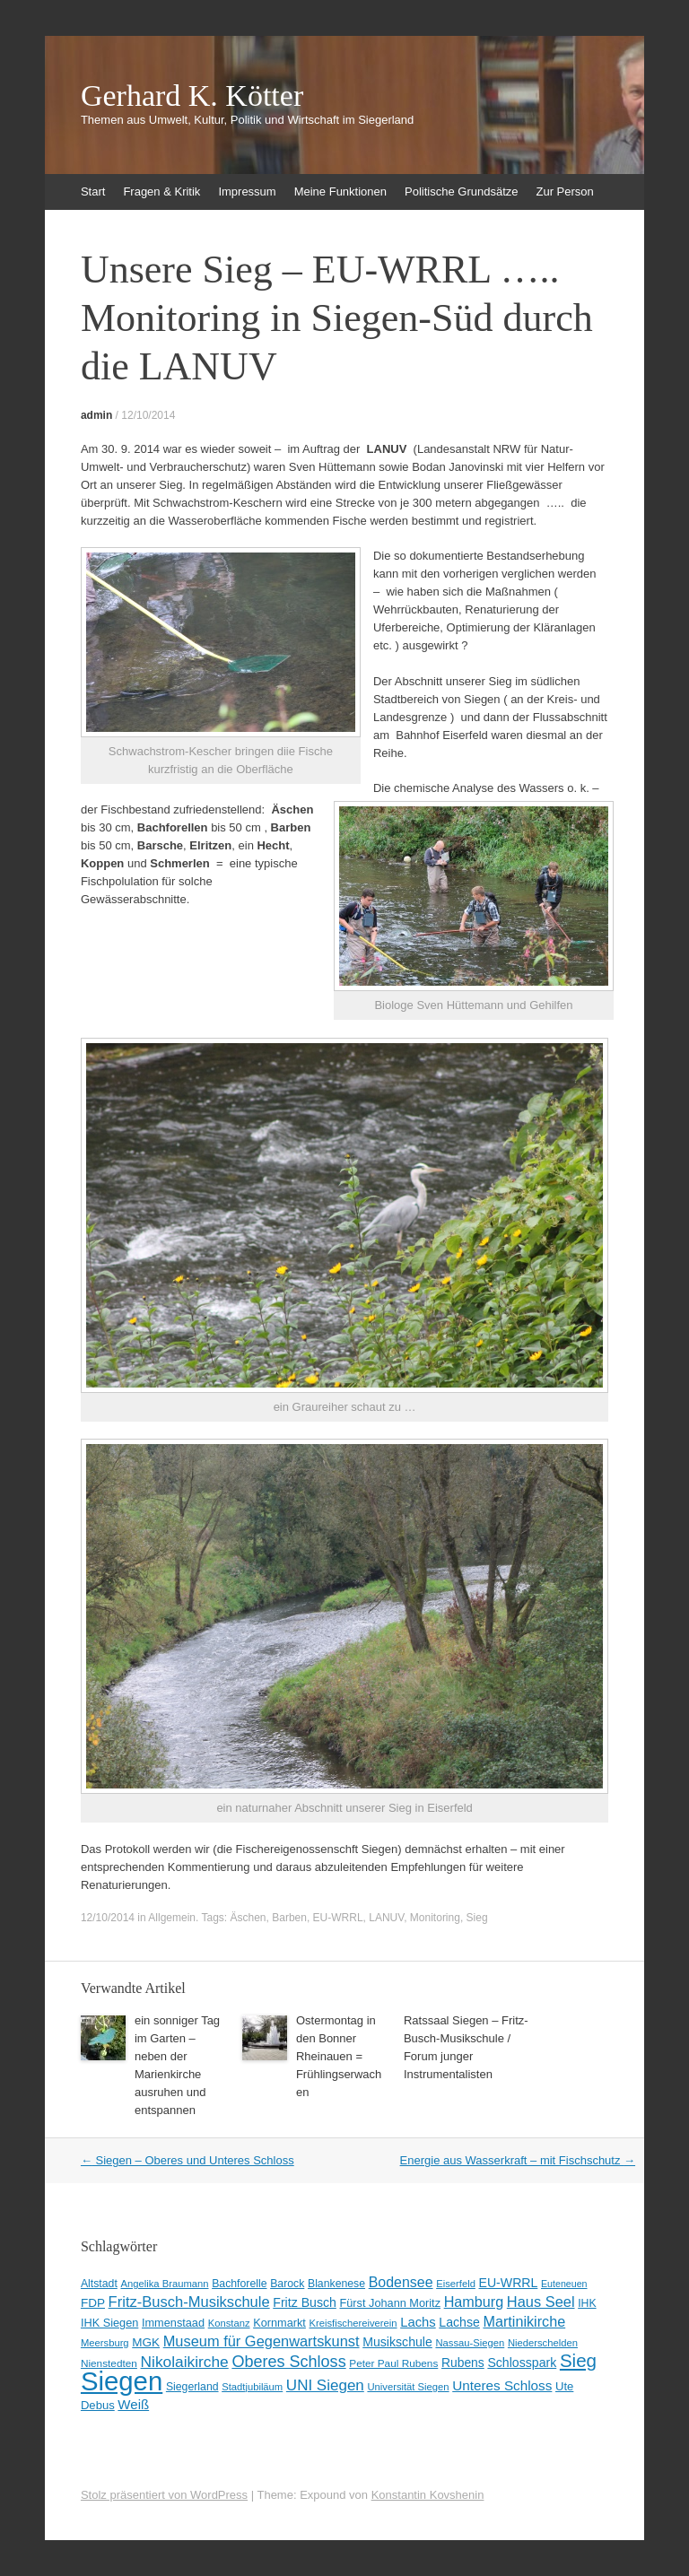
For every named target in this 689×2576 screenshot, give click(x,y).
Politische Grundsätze (461, 191)
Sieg (477, 1917)
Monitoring (435, 1917)
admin (96, 415)
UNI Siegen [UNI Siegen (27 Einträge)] (325, 2385)
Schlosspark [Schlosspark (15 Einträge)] (521, 2362)
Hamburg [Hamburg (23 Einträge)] (474, 2301)
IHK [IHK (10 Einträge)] (587, 2303)
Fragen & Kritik (161, 191)
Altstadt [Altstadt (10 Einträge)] (99, 2283)
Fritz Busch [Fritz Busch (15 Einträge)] (304, 2302)
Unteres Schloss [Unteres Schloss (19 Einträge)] (502, 2385)
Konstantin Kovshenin (427, 2495)
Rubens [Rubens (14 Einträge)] (462, 2362)
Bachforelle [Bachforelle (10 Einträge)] (239, 2283)
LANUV (386, 1917)
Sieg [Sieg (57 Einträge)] (578, 2360)
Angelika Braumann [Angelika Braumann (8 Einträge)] (164, 2283)
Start (93, 191)
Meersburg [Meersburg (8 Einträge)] (105, 2342)
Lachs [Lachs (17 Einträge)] (418, 2322)
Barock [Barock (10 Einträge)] (287, 2283)
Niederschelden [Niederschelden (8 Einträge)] (543, 2342)
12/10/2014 (148, 415)
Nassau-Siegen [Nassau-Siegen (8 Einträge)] (469, 2342)
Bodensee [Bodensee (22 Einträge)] (401, 2282)
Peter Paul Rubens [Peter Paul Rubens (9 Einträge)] (393, 2363)
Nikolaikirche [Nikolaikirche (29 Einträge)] (185, 2362)
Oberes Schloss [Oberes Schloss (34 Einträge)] (288, 2362)
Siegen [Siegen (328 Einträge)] (121, 2381)
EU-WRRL (338, 1917)
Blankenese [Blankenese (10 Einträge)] (336, 2283)
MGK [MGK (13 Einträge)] (146, 2342)
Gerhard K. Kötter (192, 96)
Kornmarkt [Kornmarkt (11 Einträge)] (279, 2322)
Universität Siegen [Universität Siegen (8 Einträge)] (408, 2386)
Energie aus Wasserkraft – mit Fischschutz (518, 2160)
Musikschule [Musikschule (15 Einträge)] (397, 2342)
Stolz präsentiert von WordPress (164, 2495)
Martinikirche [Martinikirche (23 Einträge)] (524, 2321)
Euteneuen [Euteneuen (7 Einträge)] (564, 2283)
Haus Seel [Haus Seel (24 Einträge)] (541, 2301)
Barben (289, 1917)
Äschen (248, 1917)
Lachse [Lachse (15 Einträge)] (459, 2322)
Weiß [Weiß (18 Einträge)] (133, 2404)
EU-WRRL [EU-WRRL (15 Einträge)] (508, 2283)
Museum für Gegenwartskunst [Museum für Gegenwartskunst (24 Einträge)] (261, 2341)
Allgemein (172, 1917)
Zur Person (564, 191)
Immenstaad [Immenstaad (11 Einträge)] (173, 2322)
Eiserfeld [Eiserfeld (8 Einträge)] (455, 2283)
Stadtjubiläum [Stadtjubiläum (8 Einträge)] (252, 2386)
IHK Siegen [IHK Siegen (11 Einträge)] (109, 2322)
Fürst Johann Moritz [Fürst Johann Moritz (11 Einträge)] (389, 2303)
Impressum (246, 191)
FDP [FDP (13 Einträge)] (93, 2303)
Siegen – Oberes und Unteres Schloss (187, 2160)
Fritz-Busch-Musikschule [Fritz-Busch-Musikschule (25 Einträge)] (189, 2302)
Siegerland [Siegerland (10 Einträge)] (192, 2386)
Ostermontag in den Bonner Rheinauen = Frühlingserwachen (338, 2056)
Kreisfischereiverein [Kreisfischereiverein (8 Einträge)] (353, 2323)
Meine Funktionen (340, 191)
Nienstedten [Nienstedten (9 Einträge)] (109, 2363)
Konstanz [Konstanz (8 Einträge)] (229, 2323)
